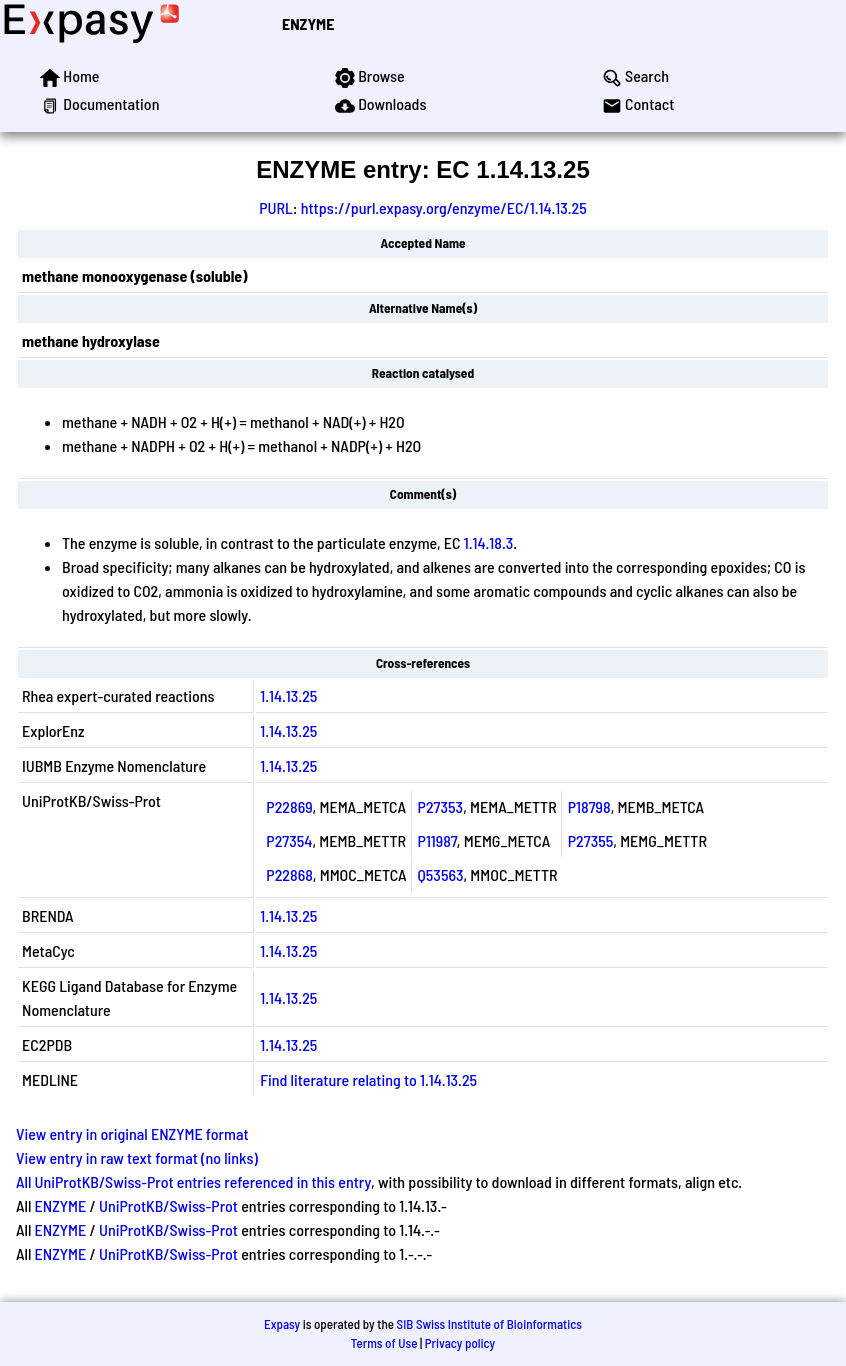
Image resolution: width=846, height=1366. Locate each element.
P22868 (289, 874)
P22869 (289, 806)
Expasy (282, 1324)
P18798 (589, 806)
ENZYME (308, 23)
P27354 (289, 840)
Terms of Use (384, 1343)
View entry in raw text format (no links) (137, 1157)
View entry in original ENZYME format (132, 1133)
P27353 (441, 806)
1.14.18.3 (489, 542)
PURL (276, 207)
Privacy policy (460, 1343)
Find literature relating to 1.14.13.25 (368, 1079)
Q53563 (441, 874)
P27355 (591, 840)
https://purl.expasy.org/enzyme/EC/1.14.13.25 (444, 207)
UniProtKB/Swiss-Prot (168, 1205)
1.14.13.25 (288, 695)
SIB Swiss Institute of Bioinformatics (489, 1324)
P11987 (437, 840)
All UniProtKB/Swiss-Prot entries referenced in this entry (193, 1181)
